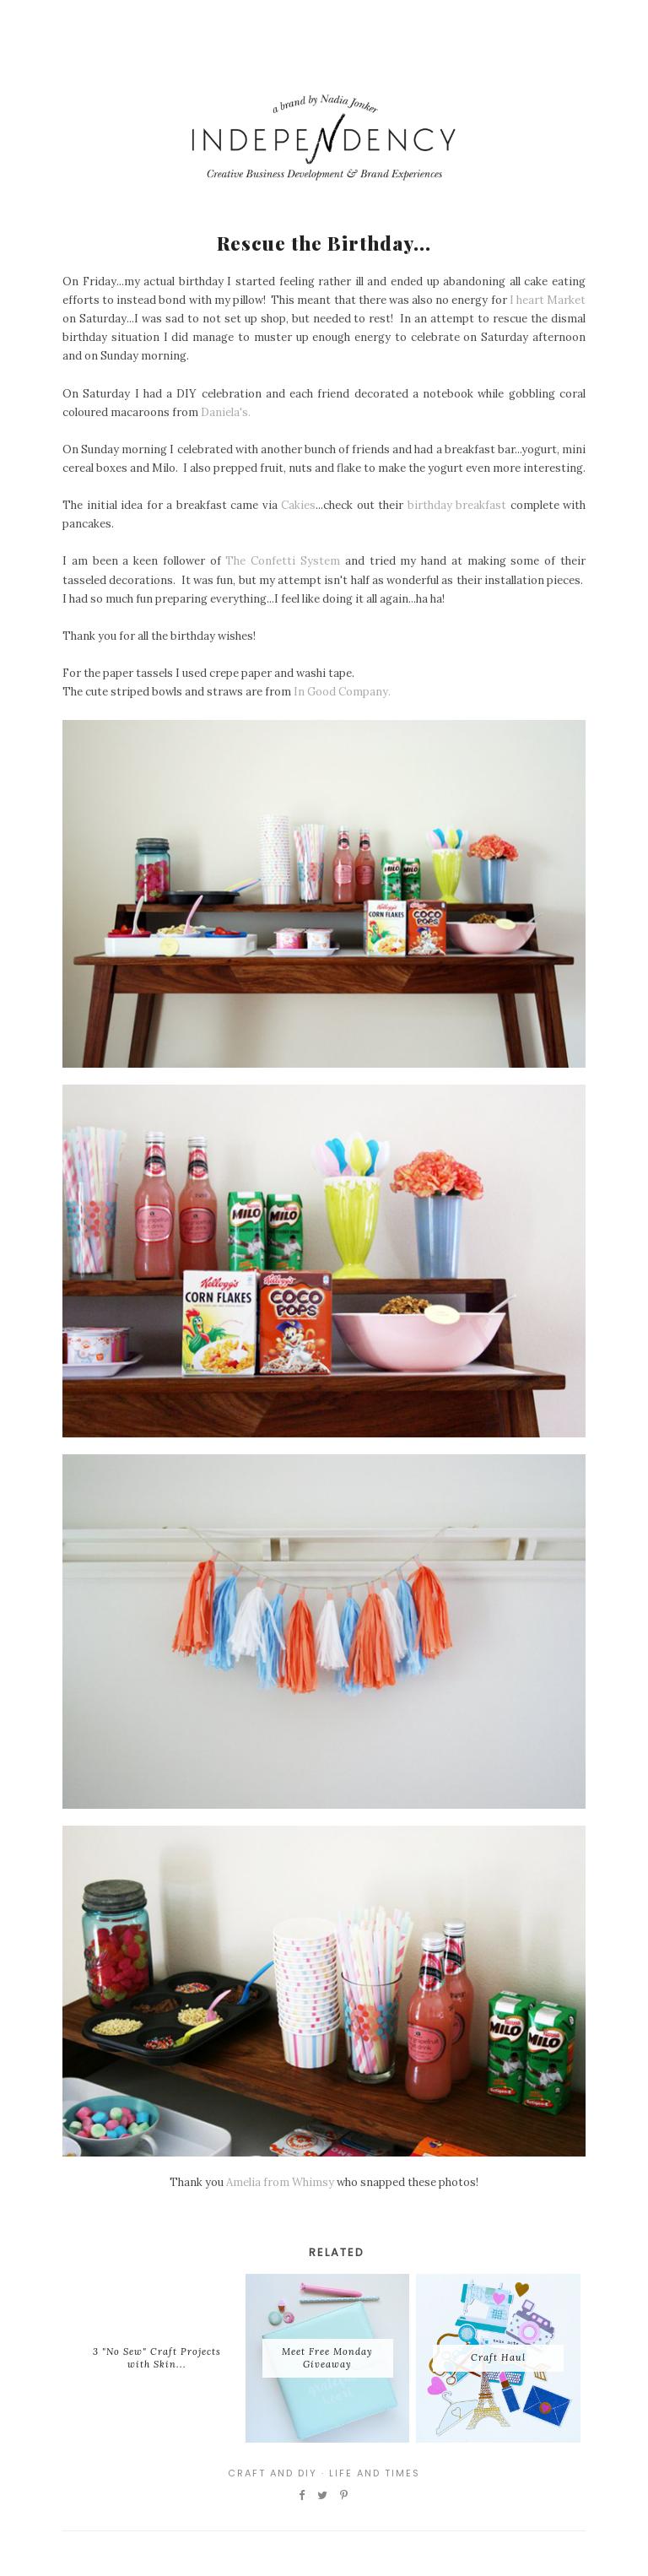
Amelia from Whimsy (280, 2182)
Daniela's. (226, 412)
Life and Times (374, 2473)
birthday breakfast (457, 505)
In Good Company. (342, 692)
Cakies (298, 505)
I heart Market (548, 300)
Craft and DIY (272, 2473)
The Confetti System (282, 561)
